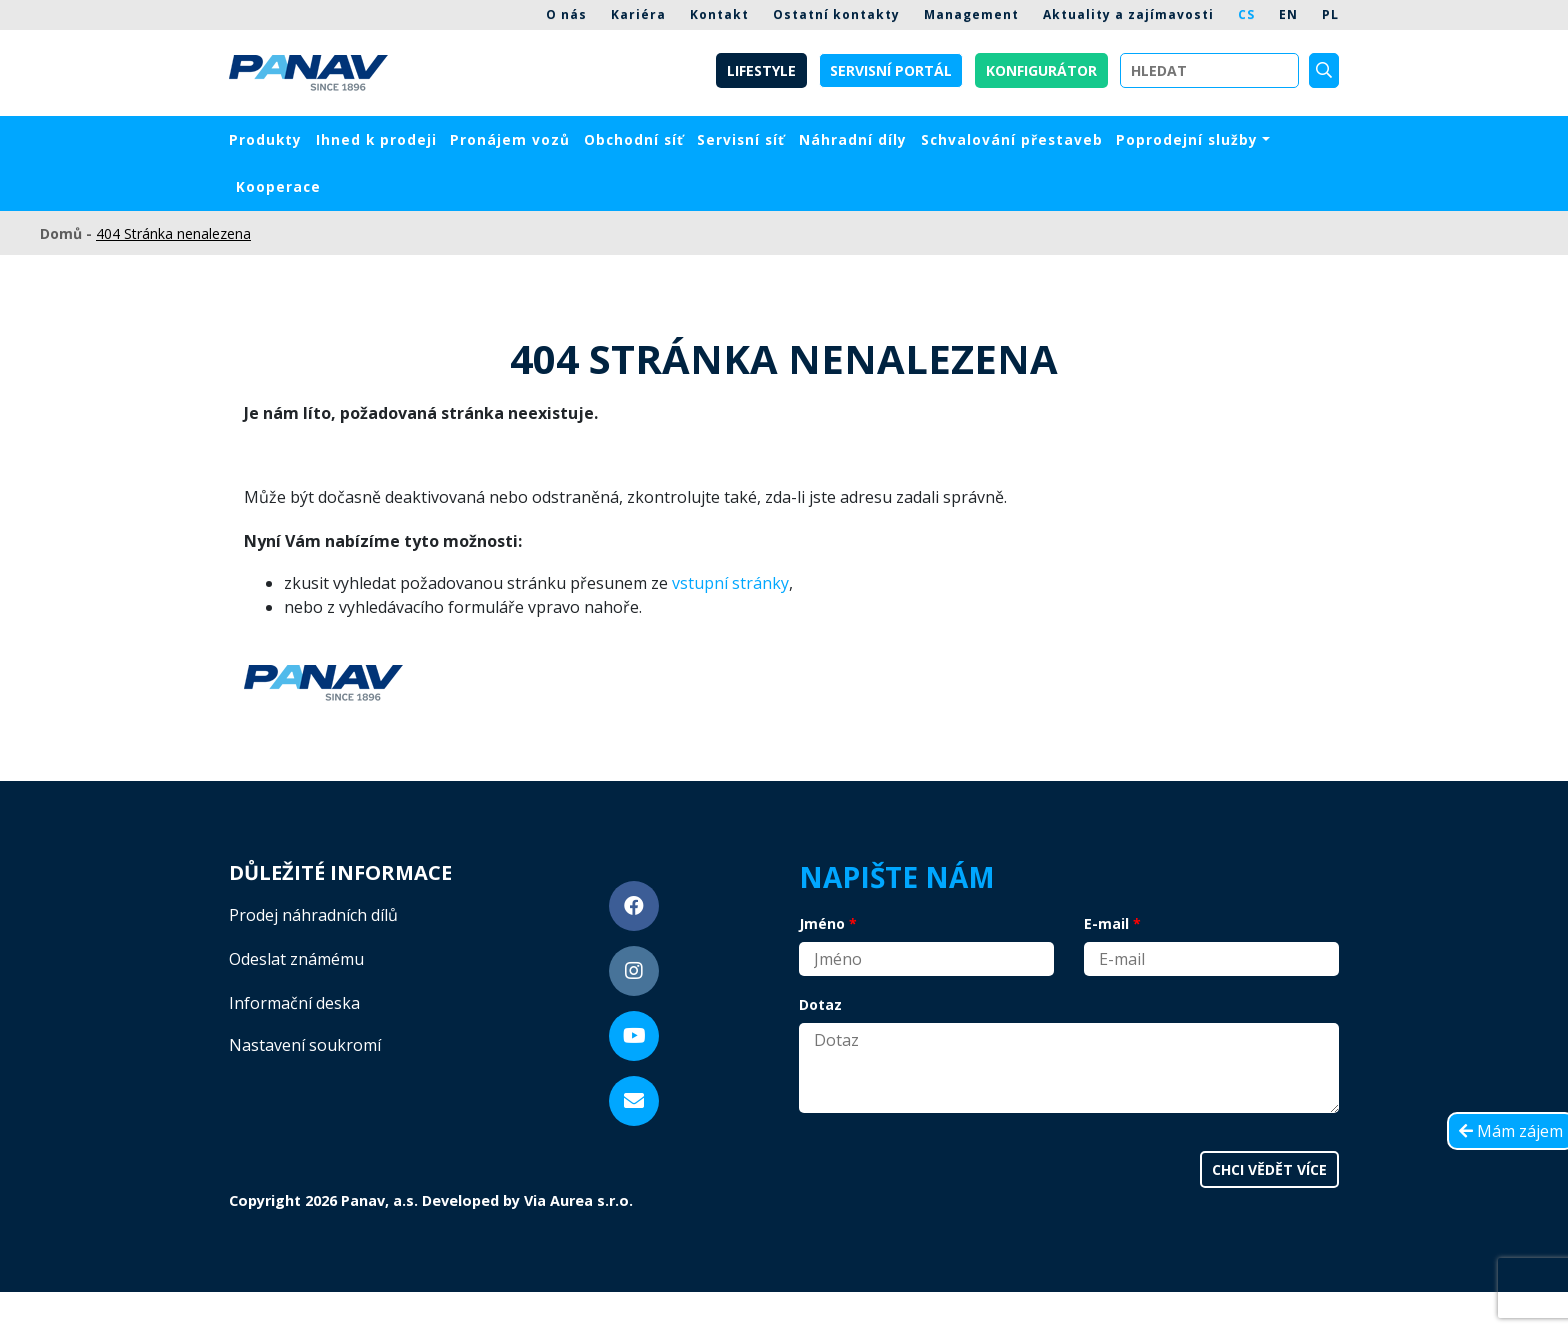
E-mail (1106, 923)
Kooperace (278, 186)
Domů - (68, 233)
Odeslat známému (296, 959)
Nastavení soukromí (305, 1045)
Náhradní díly (853, 139)
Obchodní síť (634, 139)
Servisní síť (741, 139)
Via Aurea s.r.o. (578, 1200)
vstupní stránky (730, 583)
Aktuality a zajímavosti (1128, 14)
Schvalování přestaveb (1012, 139)
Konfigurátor (1041, 70)
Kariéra (638, 14)
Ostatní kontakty (836, 14)
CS (1246, 14)
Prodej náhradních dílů (313, 915)
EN (1288, 14)
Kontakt (719, 14)
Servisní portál (891, 70)
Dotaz (820, 1004)
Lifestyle (761, 70)
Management (971, 14)
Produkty (265, 139)
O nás (566, 14)
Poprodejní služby (1187, 139)
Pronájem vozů (510, 139)
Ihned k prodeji (376, 139)
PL (1330, 14)
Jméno (822, 923)
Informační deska (294, 1003)
